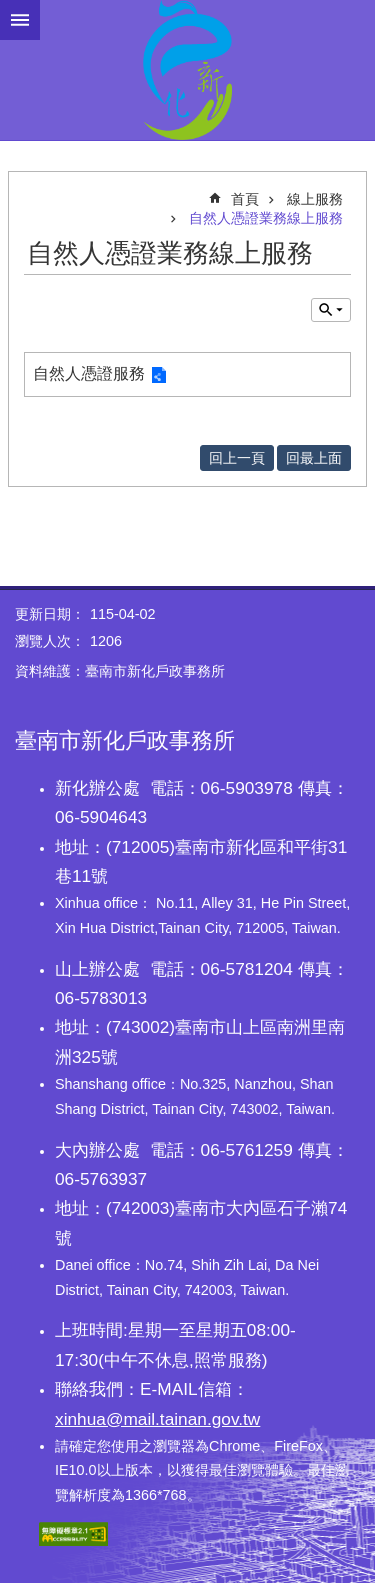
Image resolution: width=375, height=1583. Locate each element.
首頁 (245, 199)
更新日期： (50, 614)
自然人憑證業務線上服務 (266, 218)
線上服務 (315, 199)
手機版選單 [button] (20, 20)
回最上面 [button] (314, 458)
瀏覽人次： (50, 641)
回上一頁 (237, 458)
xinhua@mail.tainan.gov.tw (157, 1419)
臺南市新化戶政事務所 (187, 70)
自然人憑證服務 (89, 373)
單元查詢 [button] (331, 310)
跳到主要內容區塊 (10, 10)
